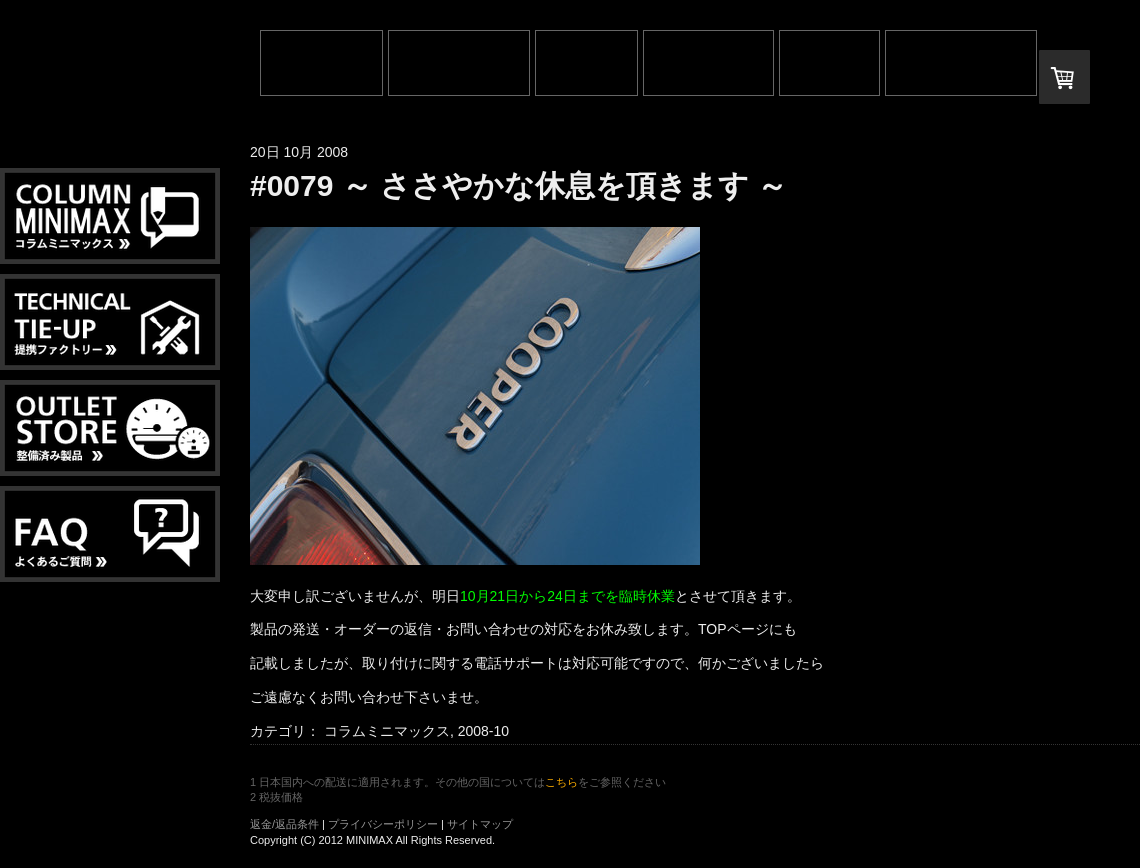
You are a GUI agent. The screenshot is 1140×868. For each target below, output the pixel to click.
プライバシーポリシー (383, 824)
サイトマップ (480, 824)
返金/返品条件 (284, 824)
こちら (561, 782)
